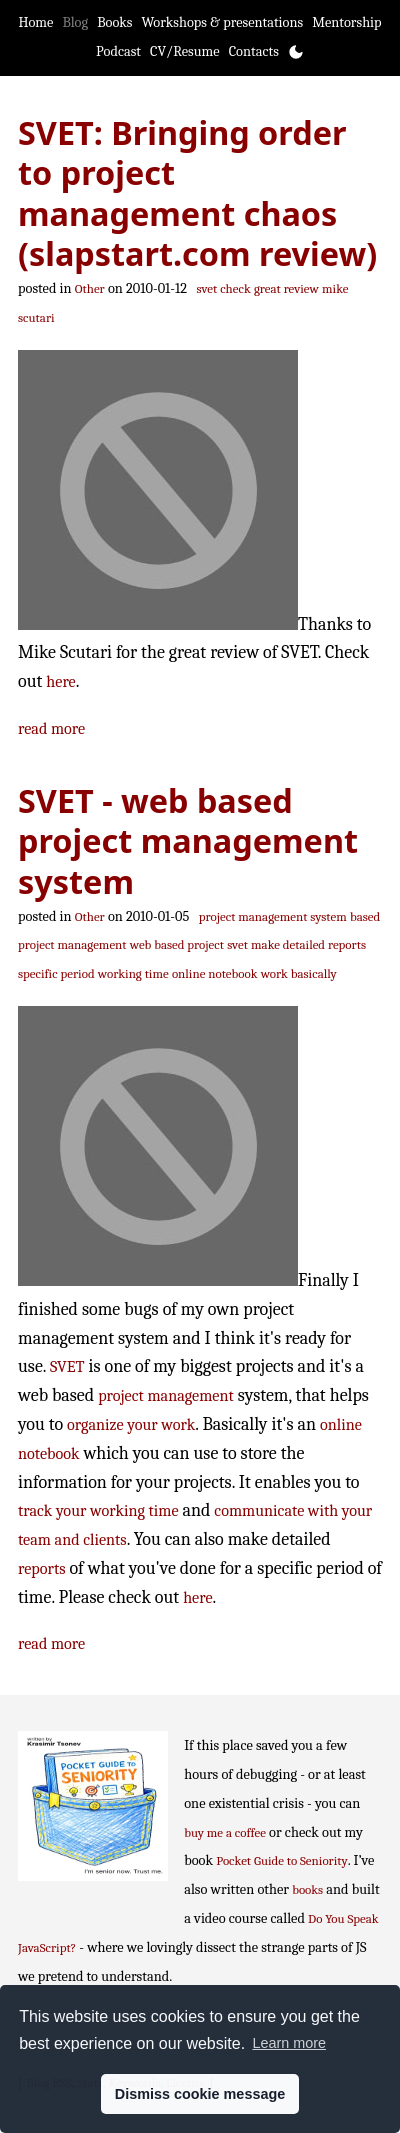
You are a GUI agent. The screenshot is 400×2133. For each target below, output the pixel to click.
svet (237, 944)
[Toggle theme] (296, 52)
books (307, 1889)
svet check (224, 288)
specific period (56, 973)
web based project (177, 944)
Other (90, 288)
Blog (75, 22)
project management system (273, 916)
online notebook (215, 973)
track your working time (98, 1510)
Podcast (118, 51)
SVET (67, 1366)
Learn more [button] (289, 2043)
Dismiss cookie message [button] (200, 2094)
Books (114, 22)
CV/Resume (185, 51)
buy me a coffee (225, 1832)
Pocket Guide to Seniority (282, 1860)
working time (133, 973)
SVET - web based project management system (188, 840)
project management (166, 1395)
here (60, 681)
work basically (299, 973)
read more (51, 728)
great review (286, 288)
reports (42, 1568)
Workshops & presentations (222, 22)
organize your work (131, 1424)
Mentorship (346, 22)
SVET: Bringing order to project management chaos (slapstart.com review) (197, 193)
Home (35, 22)
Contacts (254, 51)
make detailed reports (308, 944)
